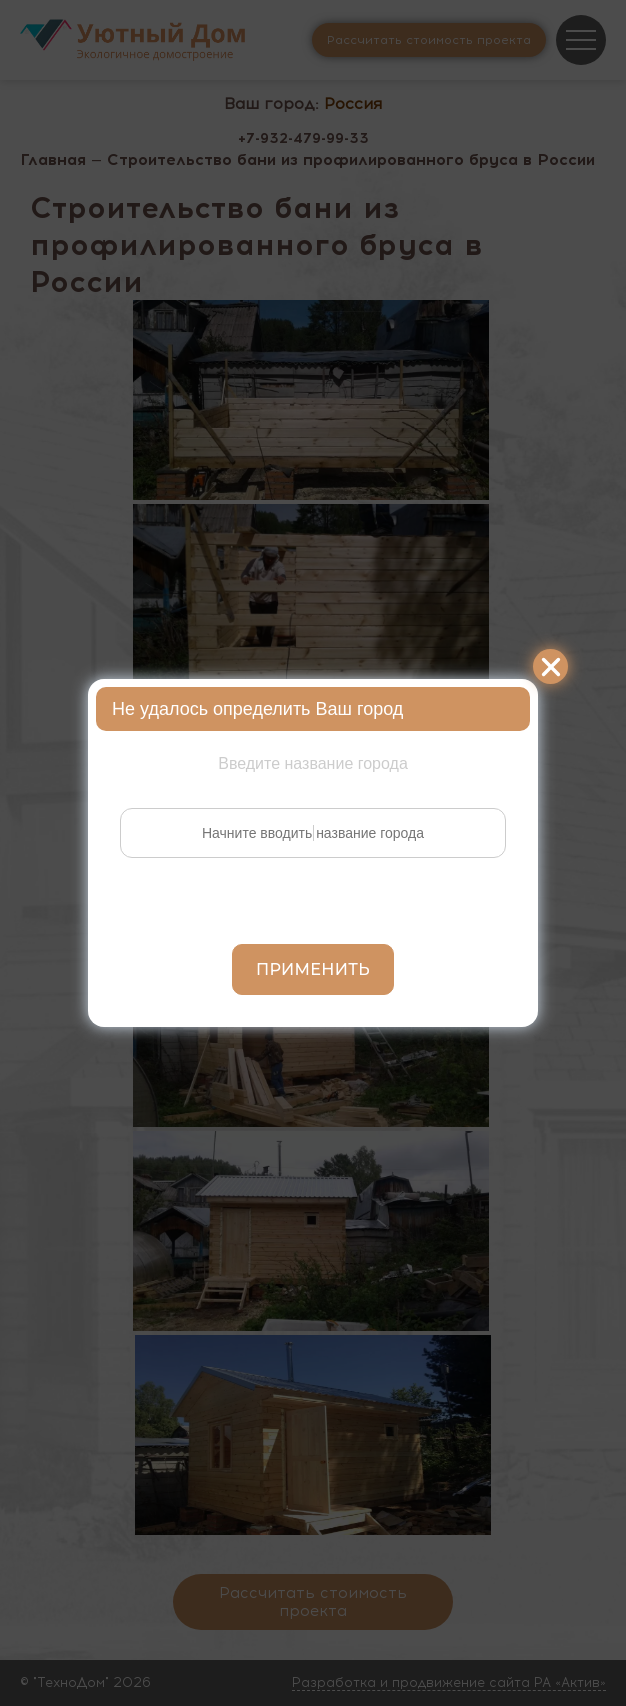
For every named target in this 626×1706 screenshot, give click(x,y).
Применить (313, 969)
